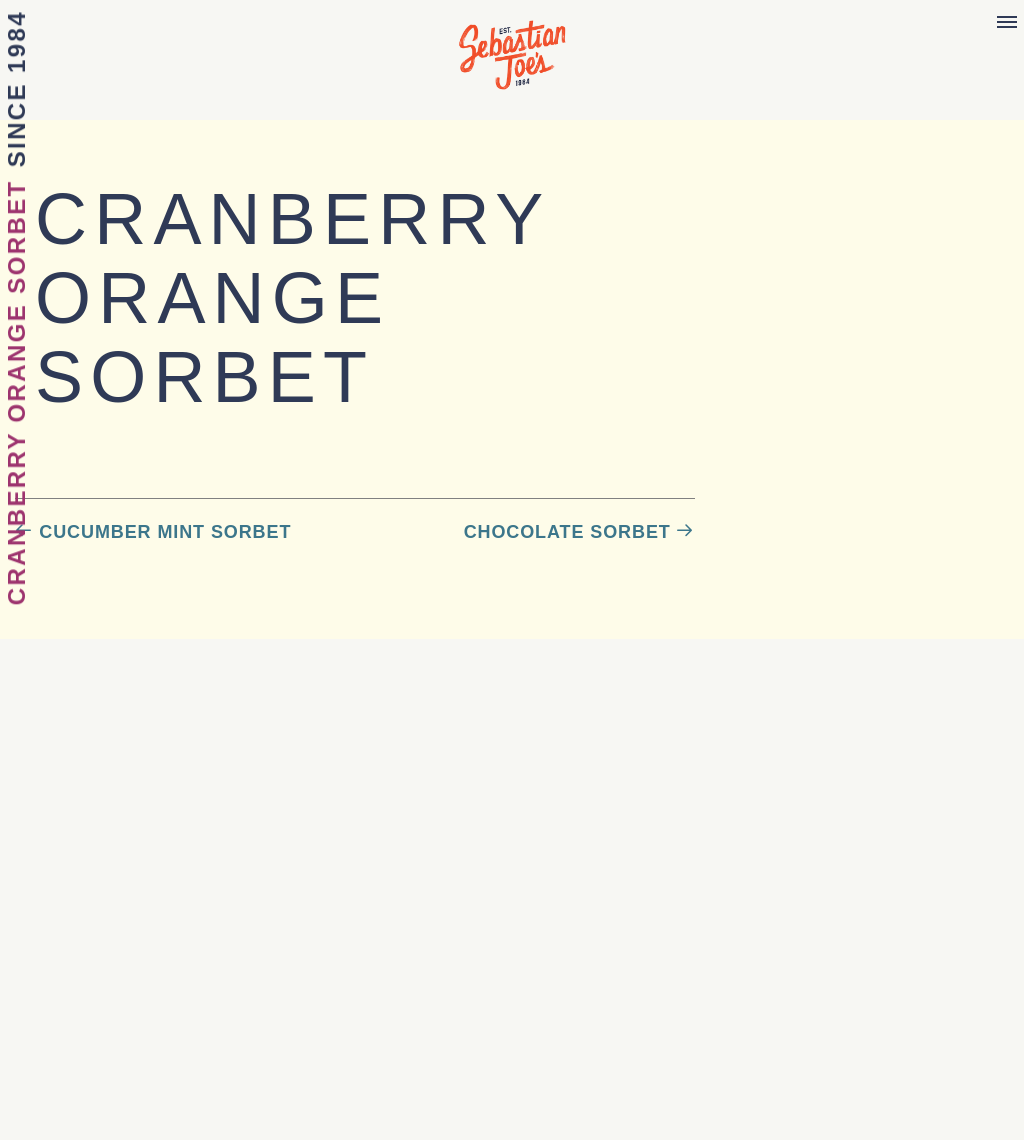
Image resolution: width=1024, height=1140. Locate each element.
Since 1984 (16, 88)
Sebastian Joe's (512, 45)
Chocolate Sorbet (567, 532)
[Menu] (1007, 23)
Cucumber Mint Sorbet (165, 532)
